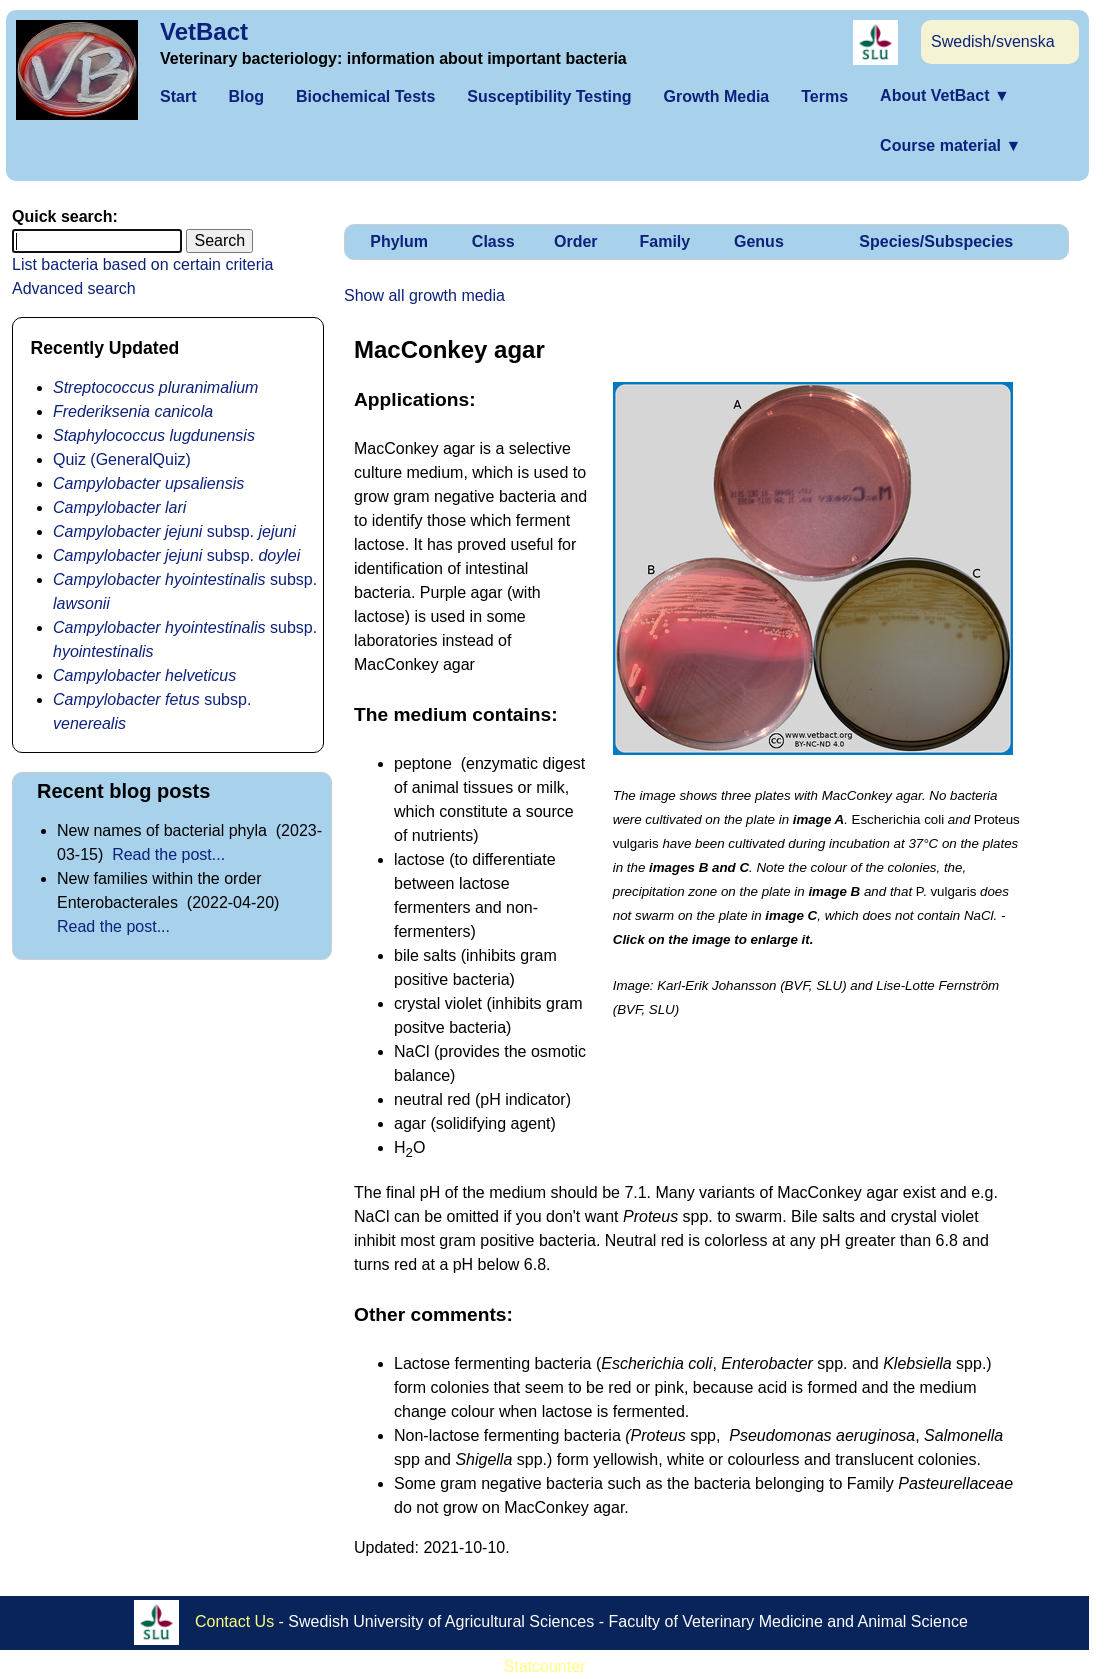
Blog (246, 96)
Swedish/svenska (993, 41)
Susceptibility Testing (549, 96)
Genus (759, 241)
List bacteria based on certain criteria (142, 264)
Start (178, 96)
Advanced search (74, 288)
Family (664, 241)
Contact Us (234, 1621)
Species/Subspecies (936, 241)
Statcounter (545, 1666)
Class (493, 241)
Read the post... (168, 854)
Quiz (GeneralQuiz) (122, 459)
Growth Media (716, 96)
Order (576, 241)
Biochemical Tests (365, 96)
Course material (950, 145)
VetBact (204, 31)
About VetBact (945, 95)
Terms (824, 96)
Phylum (399, 241)
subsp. (174, 531)
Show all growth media (424, 295)
